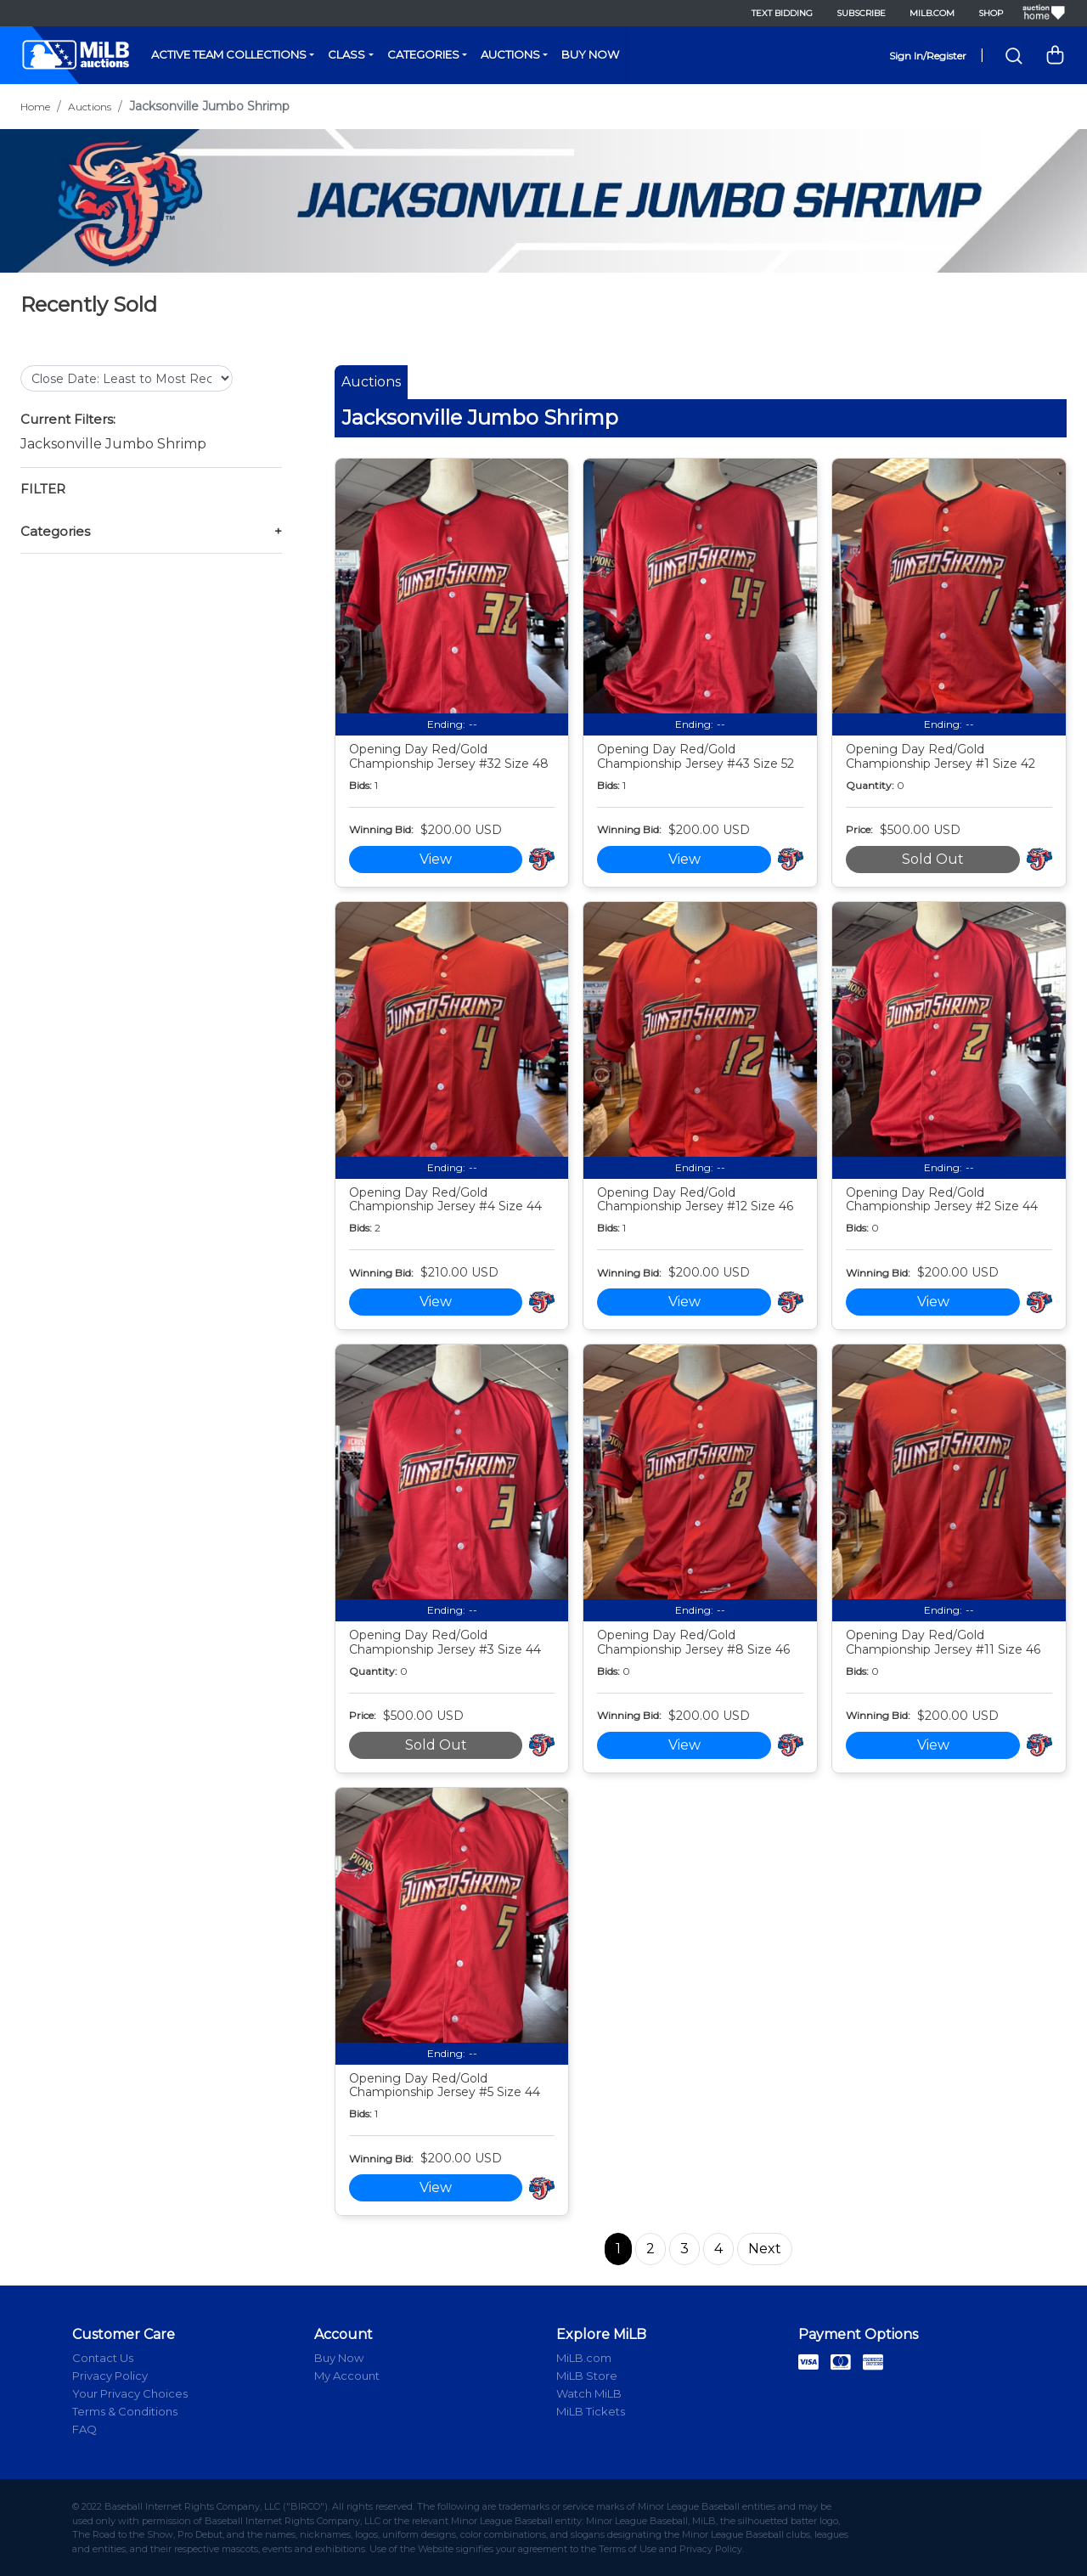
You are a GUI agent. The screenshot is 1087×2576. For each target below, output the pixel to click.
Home (35, 106)
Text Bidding (782, 13)
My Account (347, 2375)
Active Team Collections (229, 54)
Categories (423, 54)
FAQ (84, 2429)
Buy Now (590, 54)
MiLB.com (932, 13)
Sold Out (933, 859)
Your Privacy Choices (130, 2393)
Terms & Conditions (124, 2411)
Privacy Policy (110, 2375)
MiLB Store (586, 2375)
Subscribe (861, 13)
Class (346, 54)
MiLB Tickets (590, 2411)
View (436, 859)
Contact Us (102, 2358)
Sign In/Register (927, 55)
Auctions (510, 54)
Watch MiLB (589, 2393)
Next (764, 2249)
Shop (990, 13)
